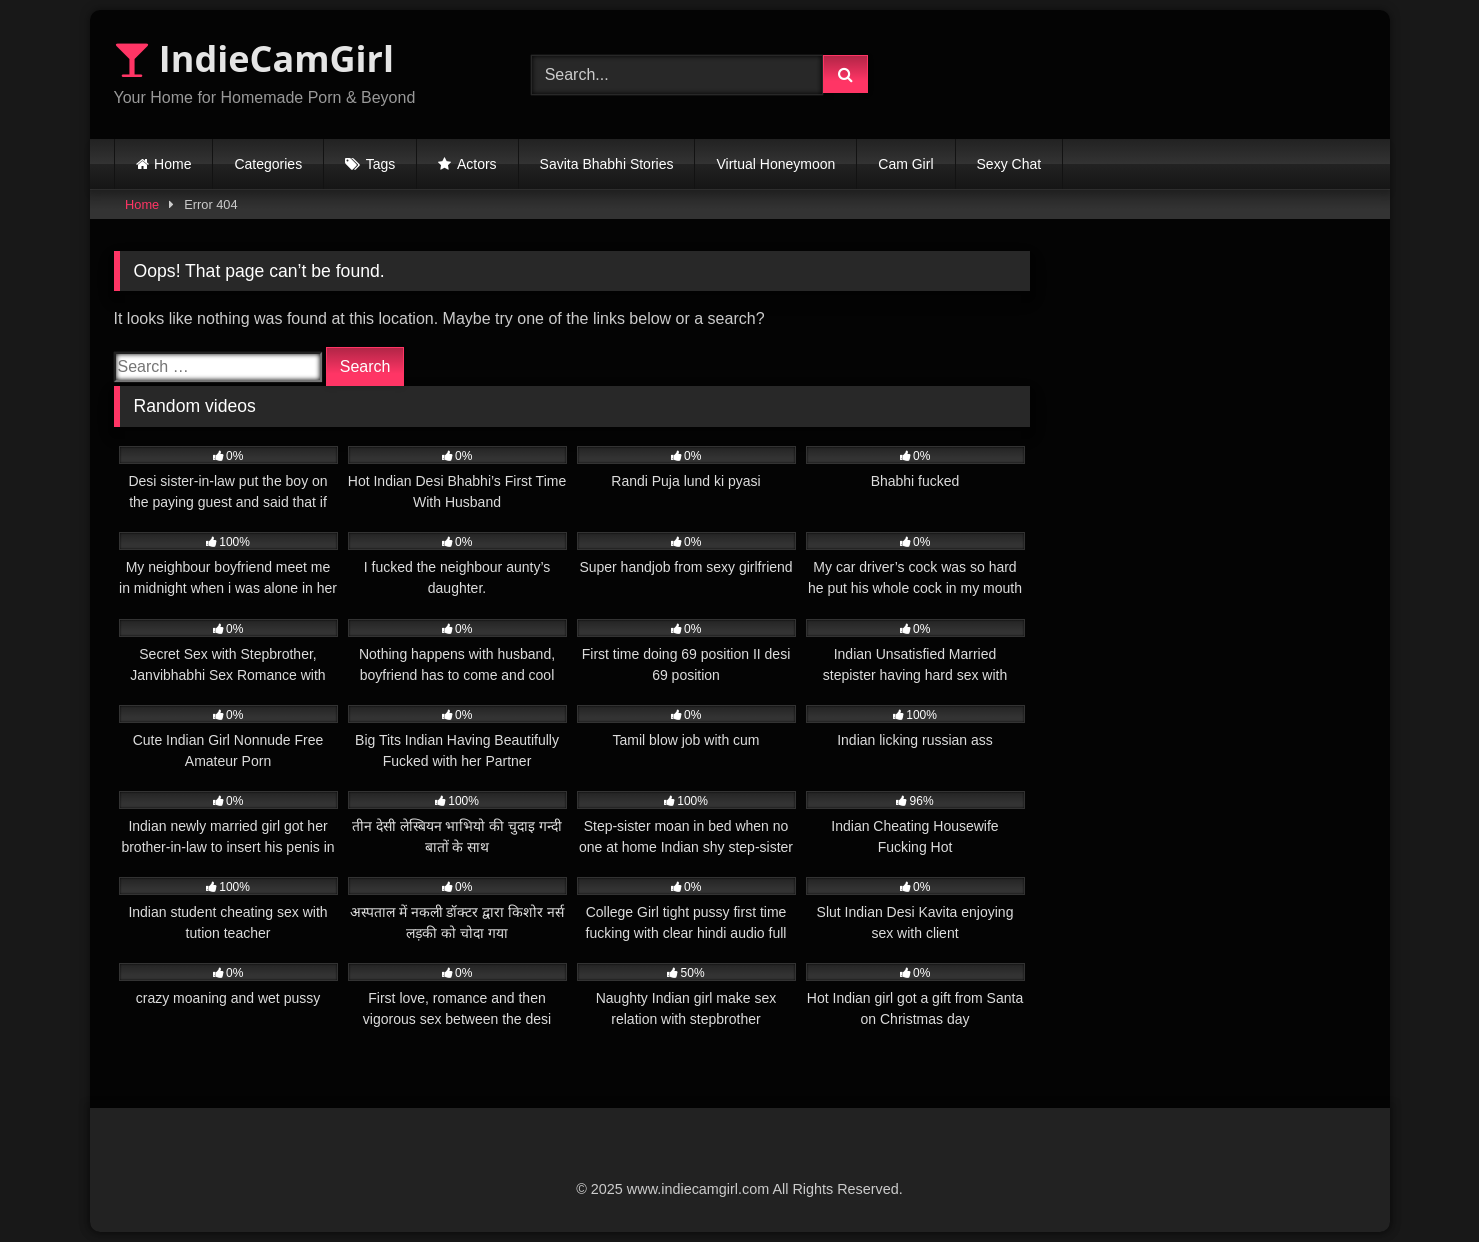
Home (172, 164)
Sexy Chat (1009, 164)
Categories (268, 164)
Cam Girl (905, 164)
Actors (477, 164)
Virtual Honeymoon (775, 164)
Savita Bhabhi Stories (607, 164)
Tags (381, 164)
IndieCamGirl (254, 58)
